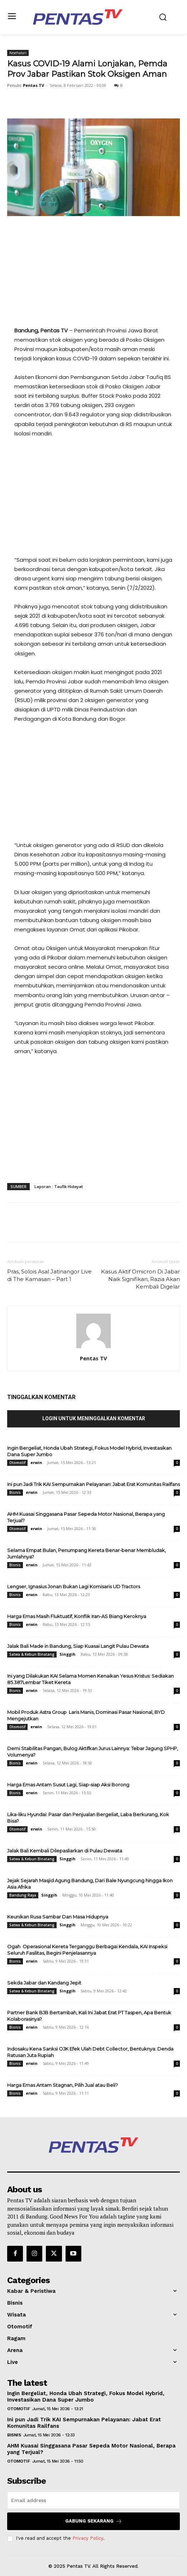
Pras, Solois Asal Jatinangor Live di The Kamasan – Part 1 (49, 1275)
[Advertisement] (93, 275)
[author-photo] (93, 1348)
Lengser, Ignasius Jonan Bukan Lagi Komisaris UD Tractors (73, 1586)
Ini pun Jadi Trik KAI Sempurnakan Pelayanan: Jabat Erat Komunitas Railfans (93, 1484)
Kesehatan (18, 52)
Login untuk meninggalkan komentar (93, 1418)
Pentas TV (33, 85)
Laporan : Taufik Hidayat (58, 1186)
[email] (93, 2500)
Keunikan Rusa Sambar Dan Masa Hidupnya (57, 1917)
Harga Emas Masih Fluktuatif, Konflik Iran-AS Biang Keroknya (76, 1616)
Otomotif (17, 1462)
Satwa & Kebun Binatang (31, 1654)
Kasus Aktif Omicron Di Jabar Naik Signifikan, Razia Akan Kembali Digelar (140, 1279)
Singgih (67, 1654)
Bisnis (15, 1492)
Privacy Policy (87, 2538)
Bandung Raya (22, 1895)
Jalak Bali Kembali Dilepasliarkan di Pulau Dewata (64, 1850)
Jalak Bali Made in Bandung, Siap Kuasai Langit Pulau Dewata (78, 1646)
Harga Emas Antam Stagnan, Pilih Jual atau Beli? (62, 2085)
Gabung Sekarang (93, 2521)
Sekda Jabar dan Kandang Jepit (44, 1983)
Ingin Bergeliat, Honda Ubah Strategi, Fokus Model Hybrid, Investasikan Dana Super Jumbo (85, 2396)
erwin (36, 1462)
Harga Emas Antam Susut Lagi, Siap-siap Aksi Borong (68, 1784)
